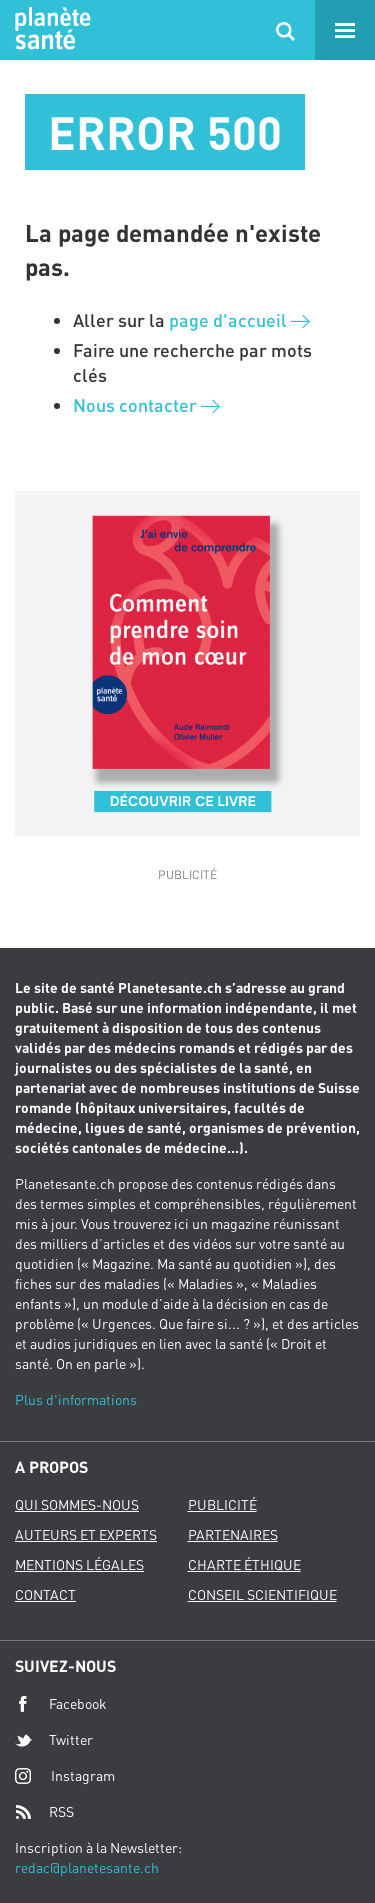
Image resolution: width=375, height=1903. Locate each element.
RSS (44, 1812)
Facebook (61, 1704)
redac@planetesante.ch (87, 1867)
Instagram (65, 1775)
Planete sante (50, 30)
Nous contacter (146, 405)
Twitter (54, 1740)
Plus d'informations (76, 1399)
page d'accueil (239, 320)
